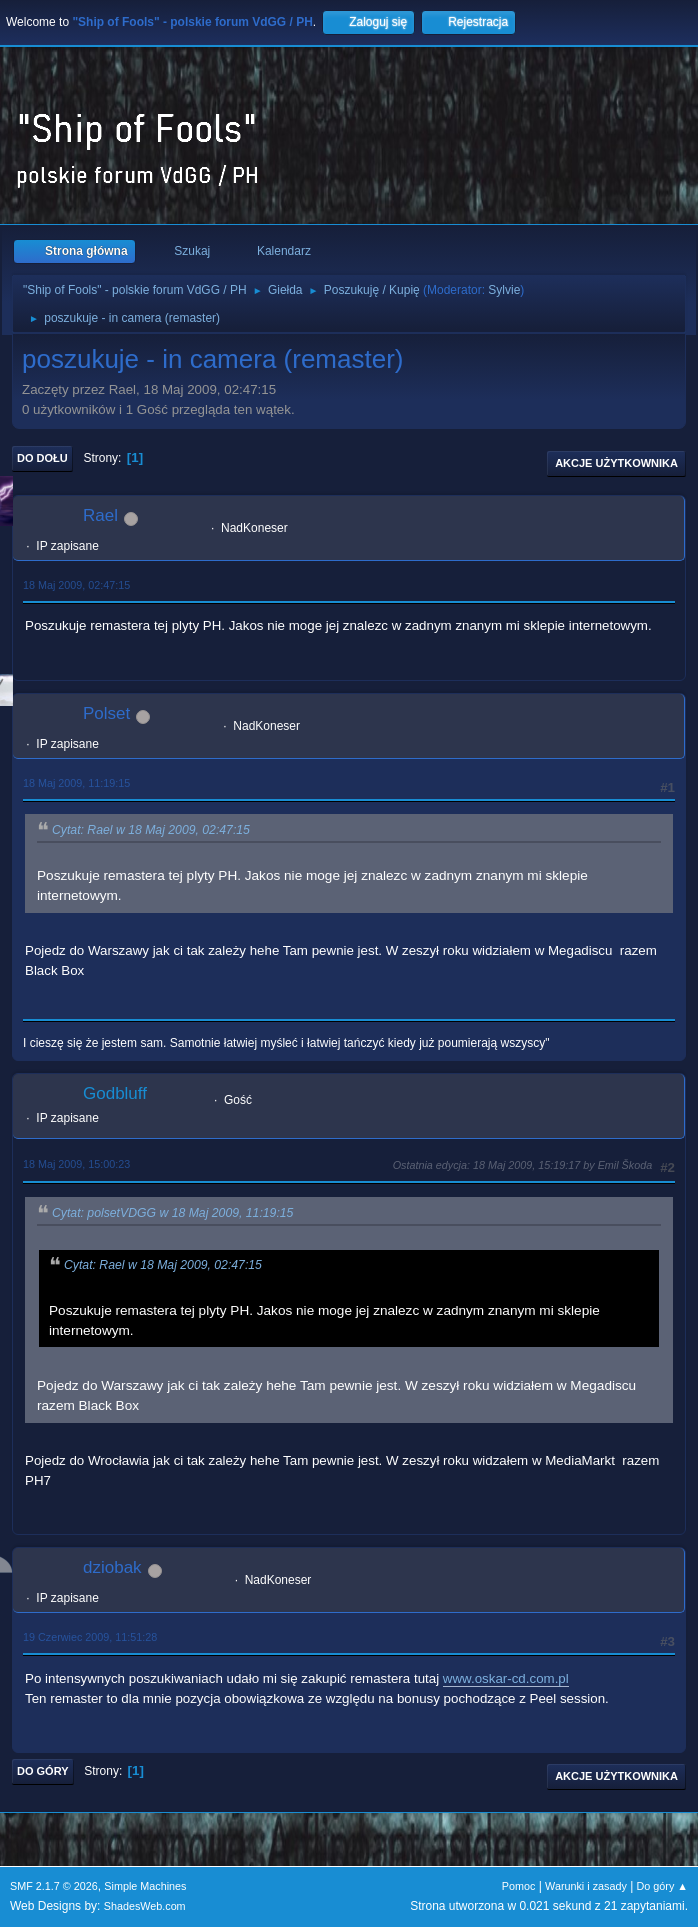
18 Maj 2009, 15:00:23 (76, 1164)
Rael (100, 515)
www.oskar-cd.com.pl (506, 1678)
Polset (106, 713)
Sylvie (504, 290)
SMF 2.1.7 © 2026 (54, 1886)
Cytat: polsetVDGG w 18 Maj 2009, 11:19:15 (172, 1213)
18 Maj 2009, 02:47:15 (76, 585)
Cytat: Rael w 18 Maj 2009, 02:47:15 (151, 830)
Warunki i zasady (586, 1886)
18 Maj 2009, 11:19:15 (76, 783)
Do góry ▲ (662, 1886)
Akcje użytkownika (616, 463)
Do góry (43, 1771)
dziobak (112, 1567)
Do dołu (42, 458)
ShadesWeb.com (145, 1906)
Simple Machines (145, 1886)
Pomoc (519, 1886)
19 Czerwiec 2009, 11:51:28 (90, 1637)
